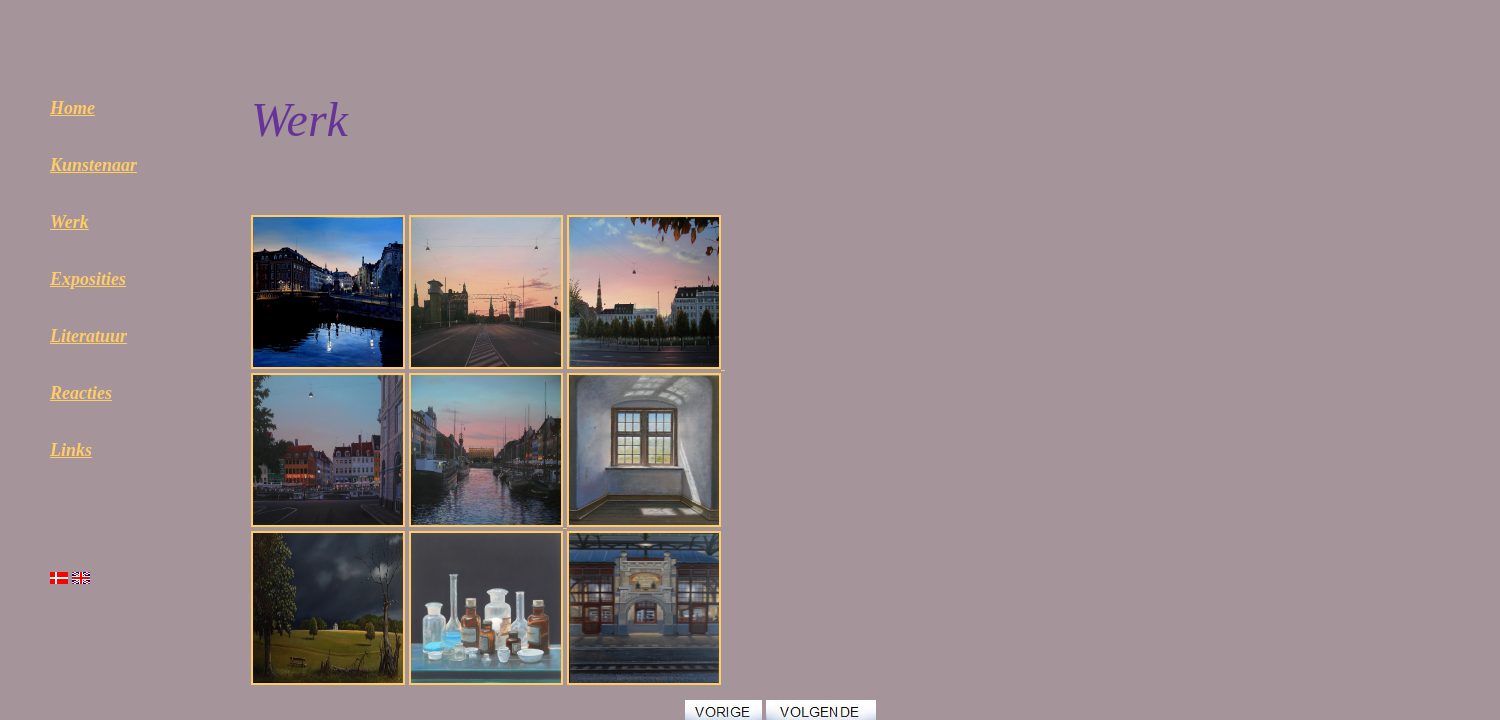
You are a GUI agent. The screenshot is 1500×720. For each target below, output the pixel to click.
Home (72, 108)
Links (71, 450)
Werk (69, 222)
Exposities (88, 279)
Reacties (81, 393)
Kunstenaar (93, 165)
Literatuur (88, 336)
